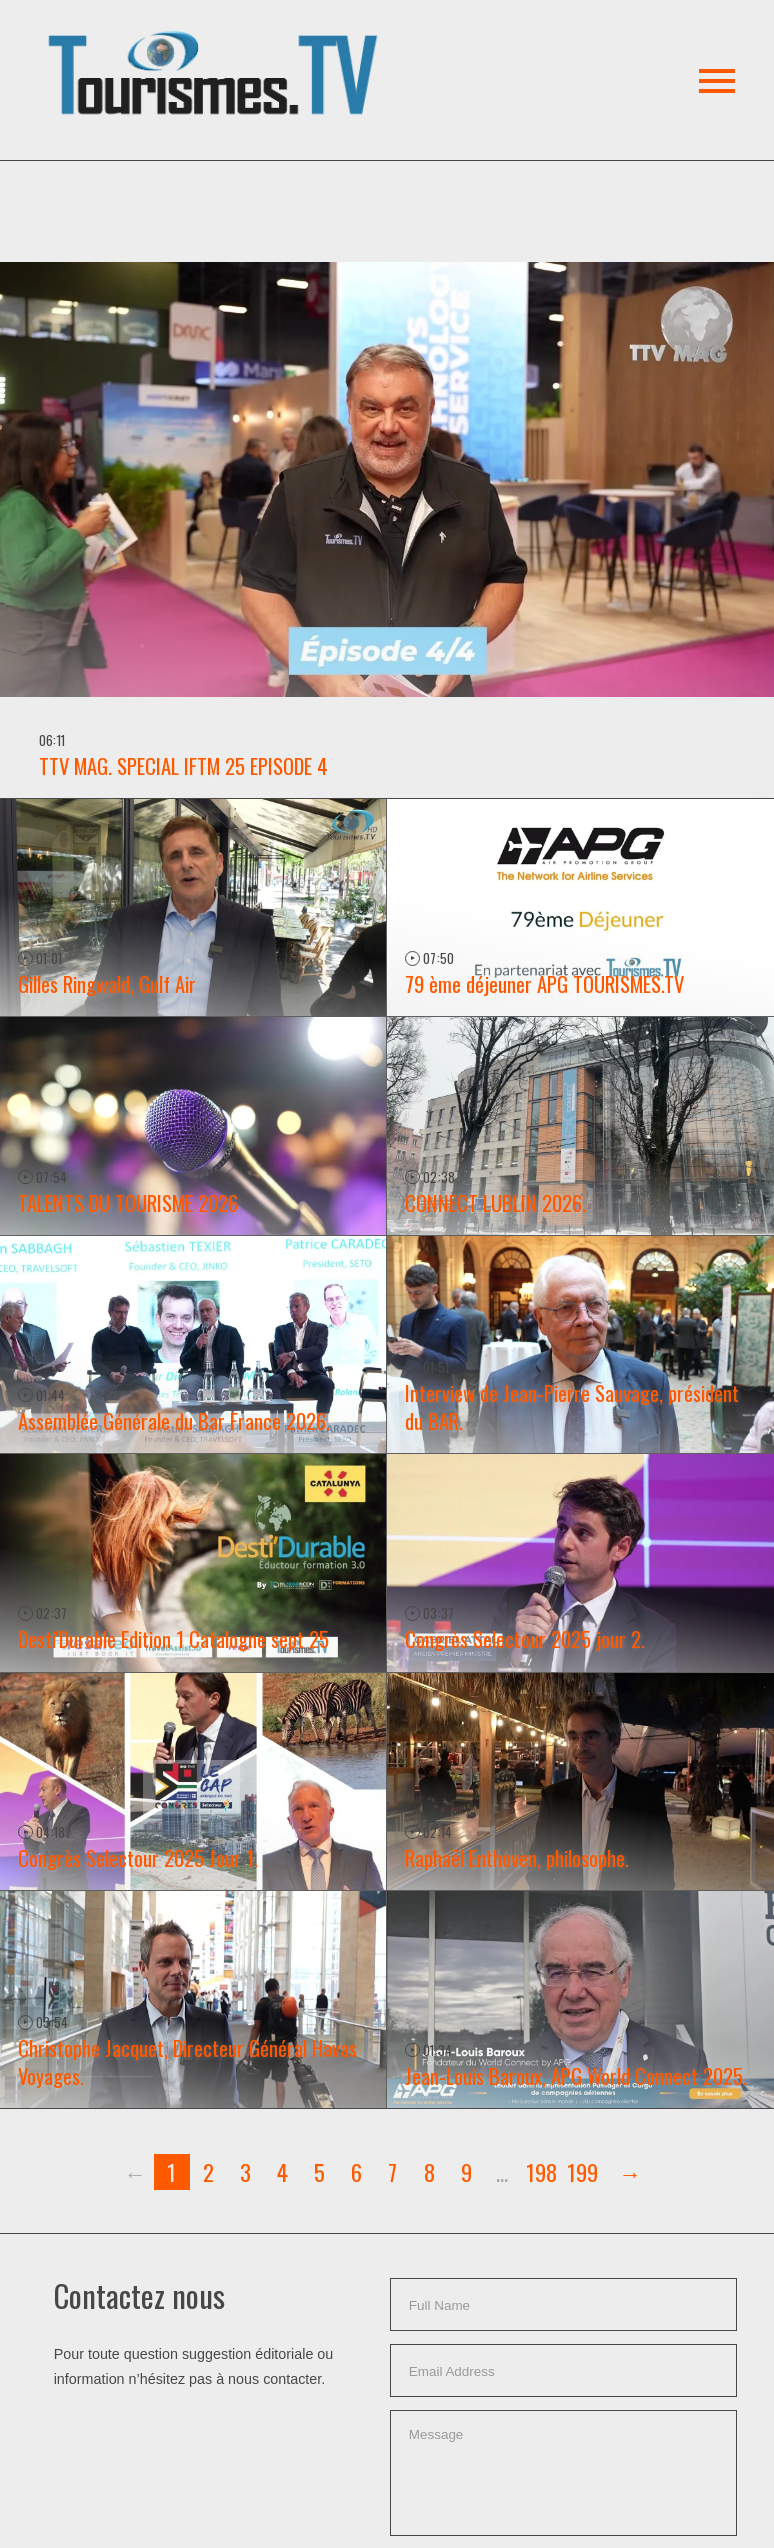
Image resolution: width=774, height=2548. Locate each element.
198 (541, 2171)
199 (582, 2171)
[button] (216, 49)
